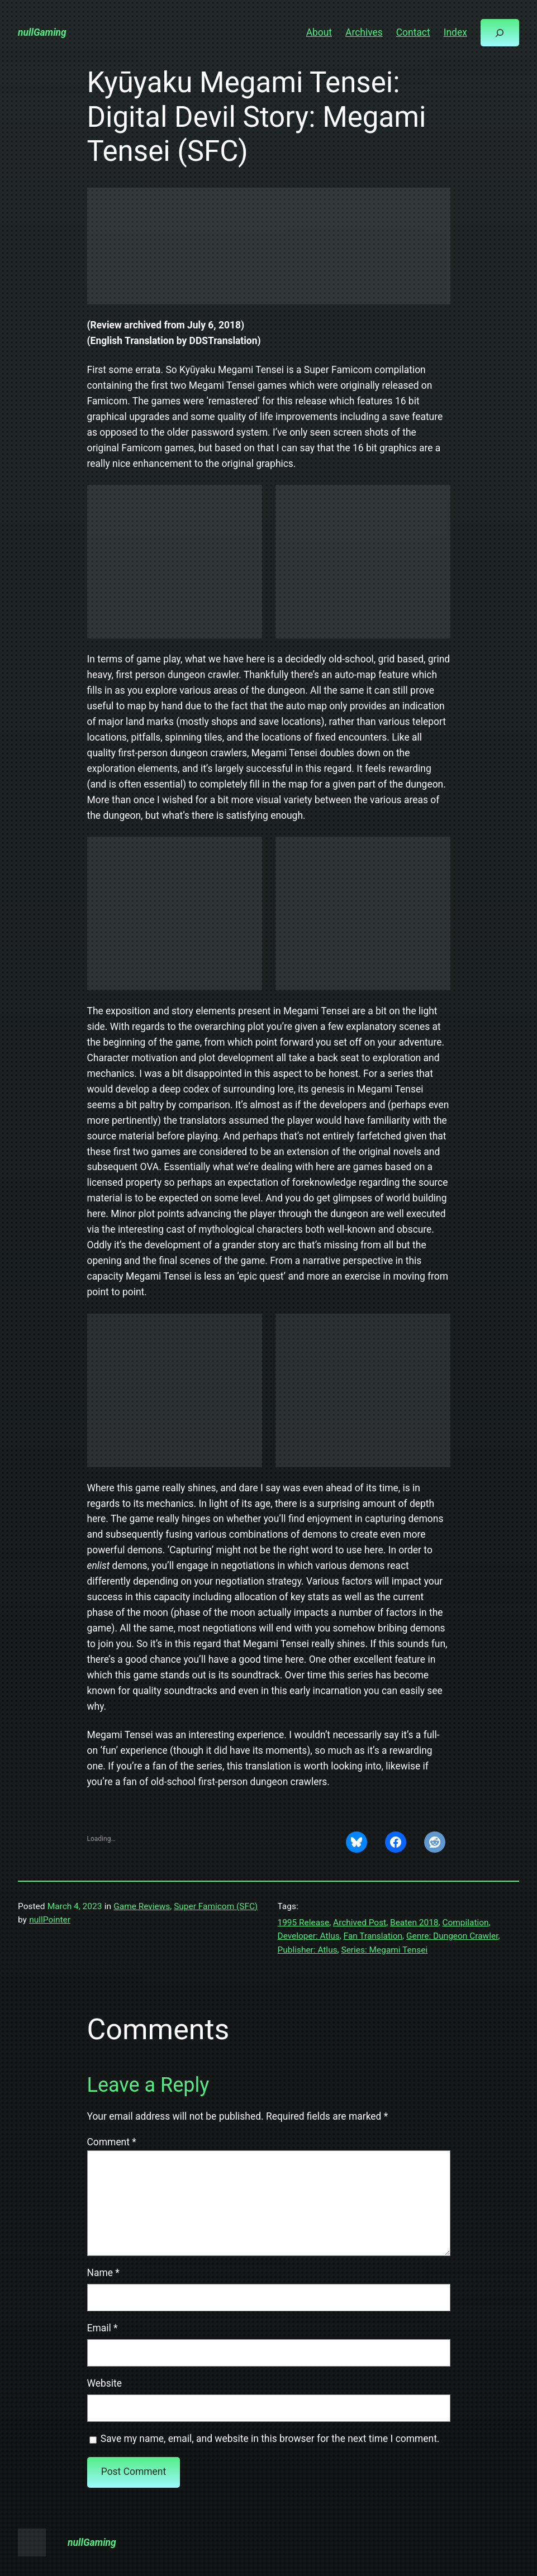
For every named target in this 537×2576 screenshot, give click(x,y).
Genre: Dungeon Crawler (452, 1936)
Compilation (465, 1922)
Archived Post (359, 1922)
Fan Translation (373, 1936)
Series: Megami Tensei (384, 1950)
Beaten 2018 (414, 1922)
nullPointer (49, 1920)
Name (103, 2272)
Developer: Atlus (309, 1936)
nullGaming (42, 32)
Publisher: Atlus (308, 1950)
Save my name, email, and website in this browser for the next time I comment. (270, 2438)
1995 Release (304, 1922)
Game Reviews (141, 1906)
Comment (111, 2142)
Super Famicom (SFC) (216, 1906)
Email (102, 2328)
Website (104, 2383)
